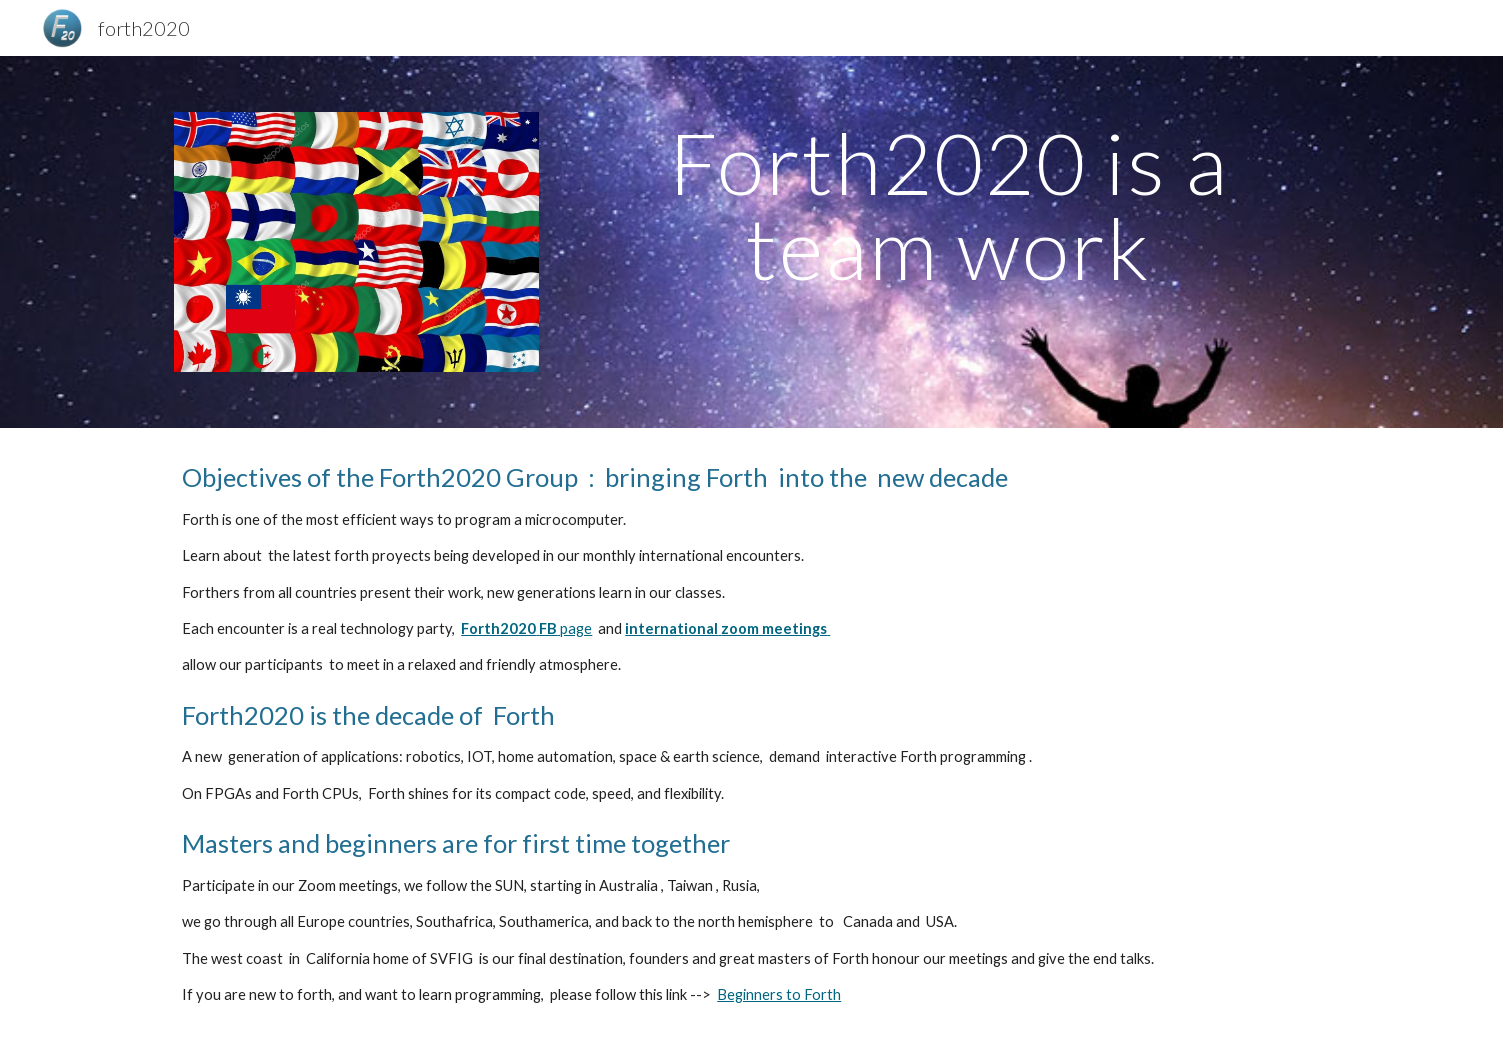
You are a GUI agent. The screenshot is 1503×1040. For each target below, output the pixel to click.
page (574, 628)
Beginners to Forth (779, 994)
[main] (949, 205)
